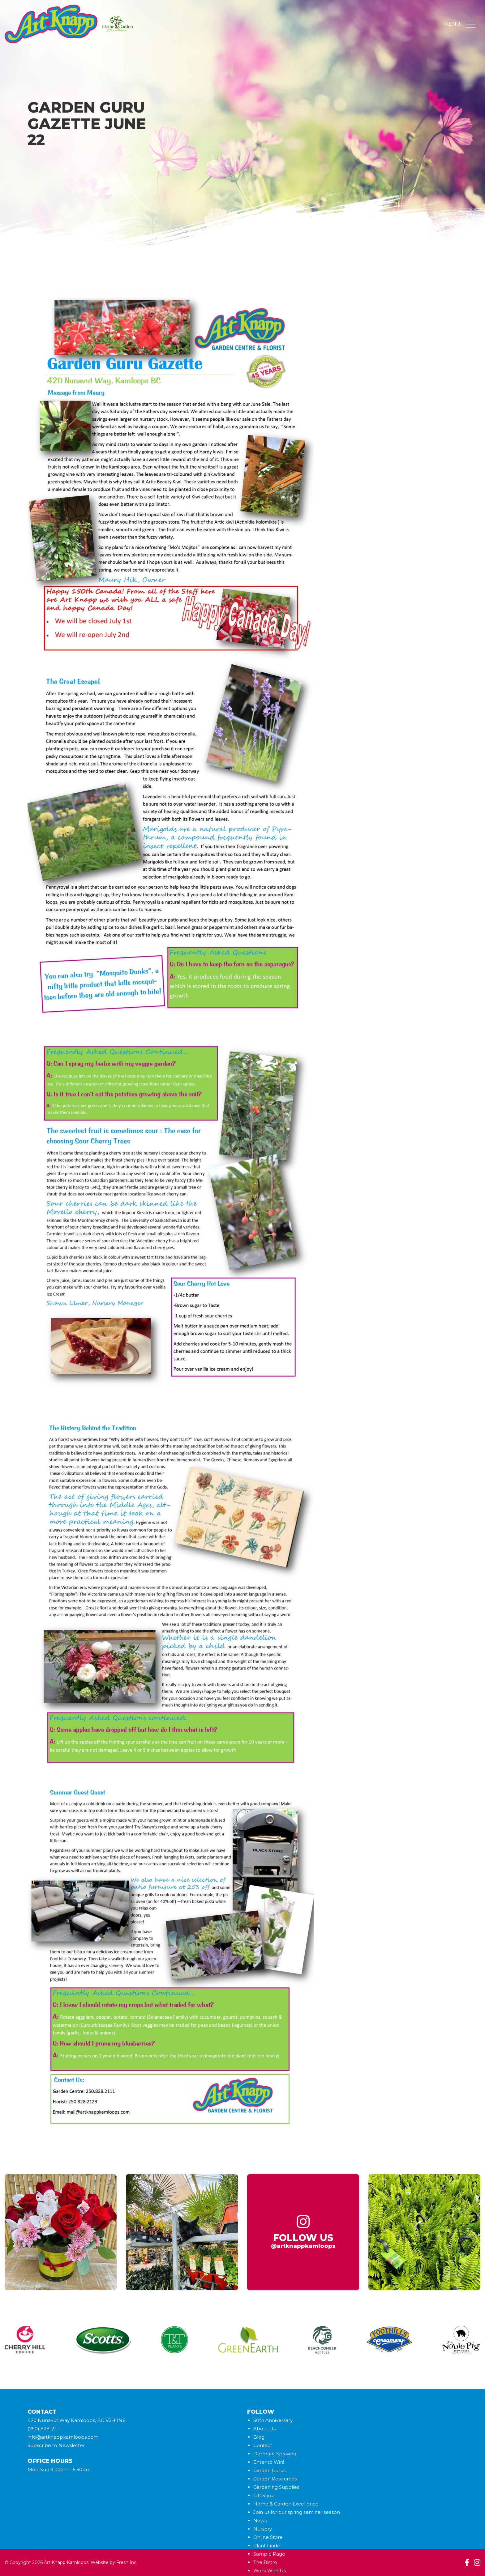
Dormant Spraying (274, 2454)
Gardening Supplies (276, 2487)
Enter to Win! (268, 2462)
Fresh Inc (126, 2562)
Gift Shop (264, 2495)
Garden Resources (275, 2479)
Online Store (268, 2537)
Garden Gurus (269, 2470)
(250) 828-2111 (44, 2429)
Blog (258, 2437)
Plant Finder (267, 2545)
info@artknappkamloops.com (63, 2437)
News (260, 2520)
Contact (262, 2445)
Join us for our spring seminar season (296, 2512)
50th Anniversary (273, 2420)
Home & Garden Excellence (286, 2504)
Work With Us (269, 2571)
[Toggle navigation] (471, 24)
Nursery (262, 2529)
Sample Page (269, 2554)
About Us (264, 2429)
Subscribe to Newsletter (56, 2445)
